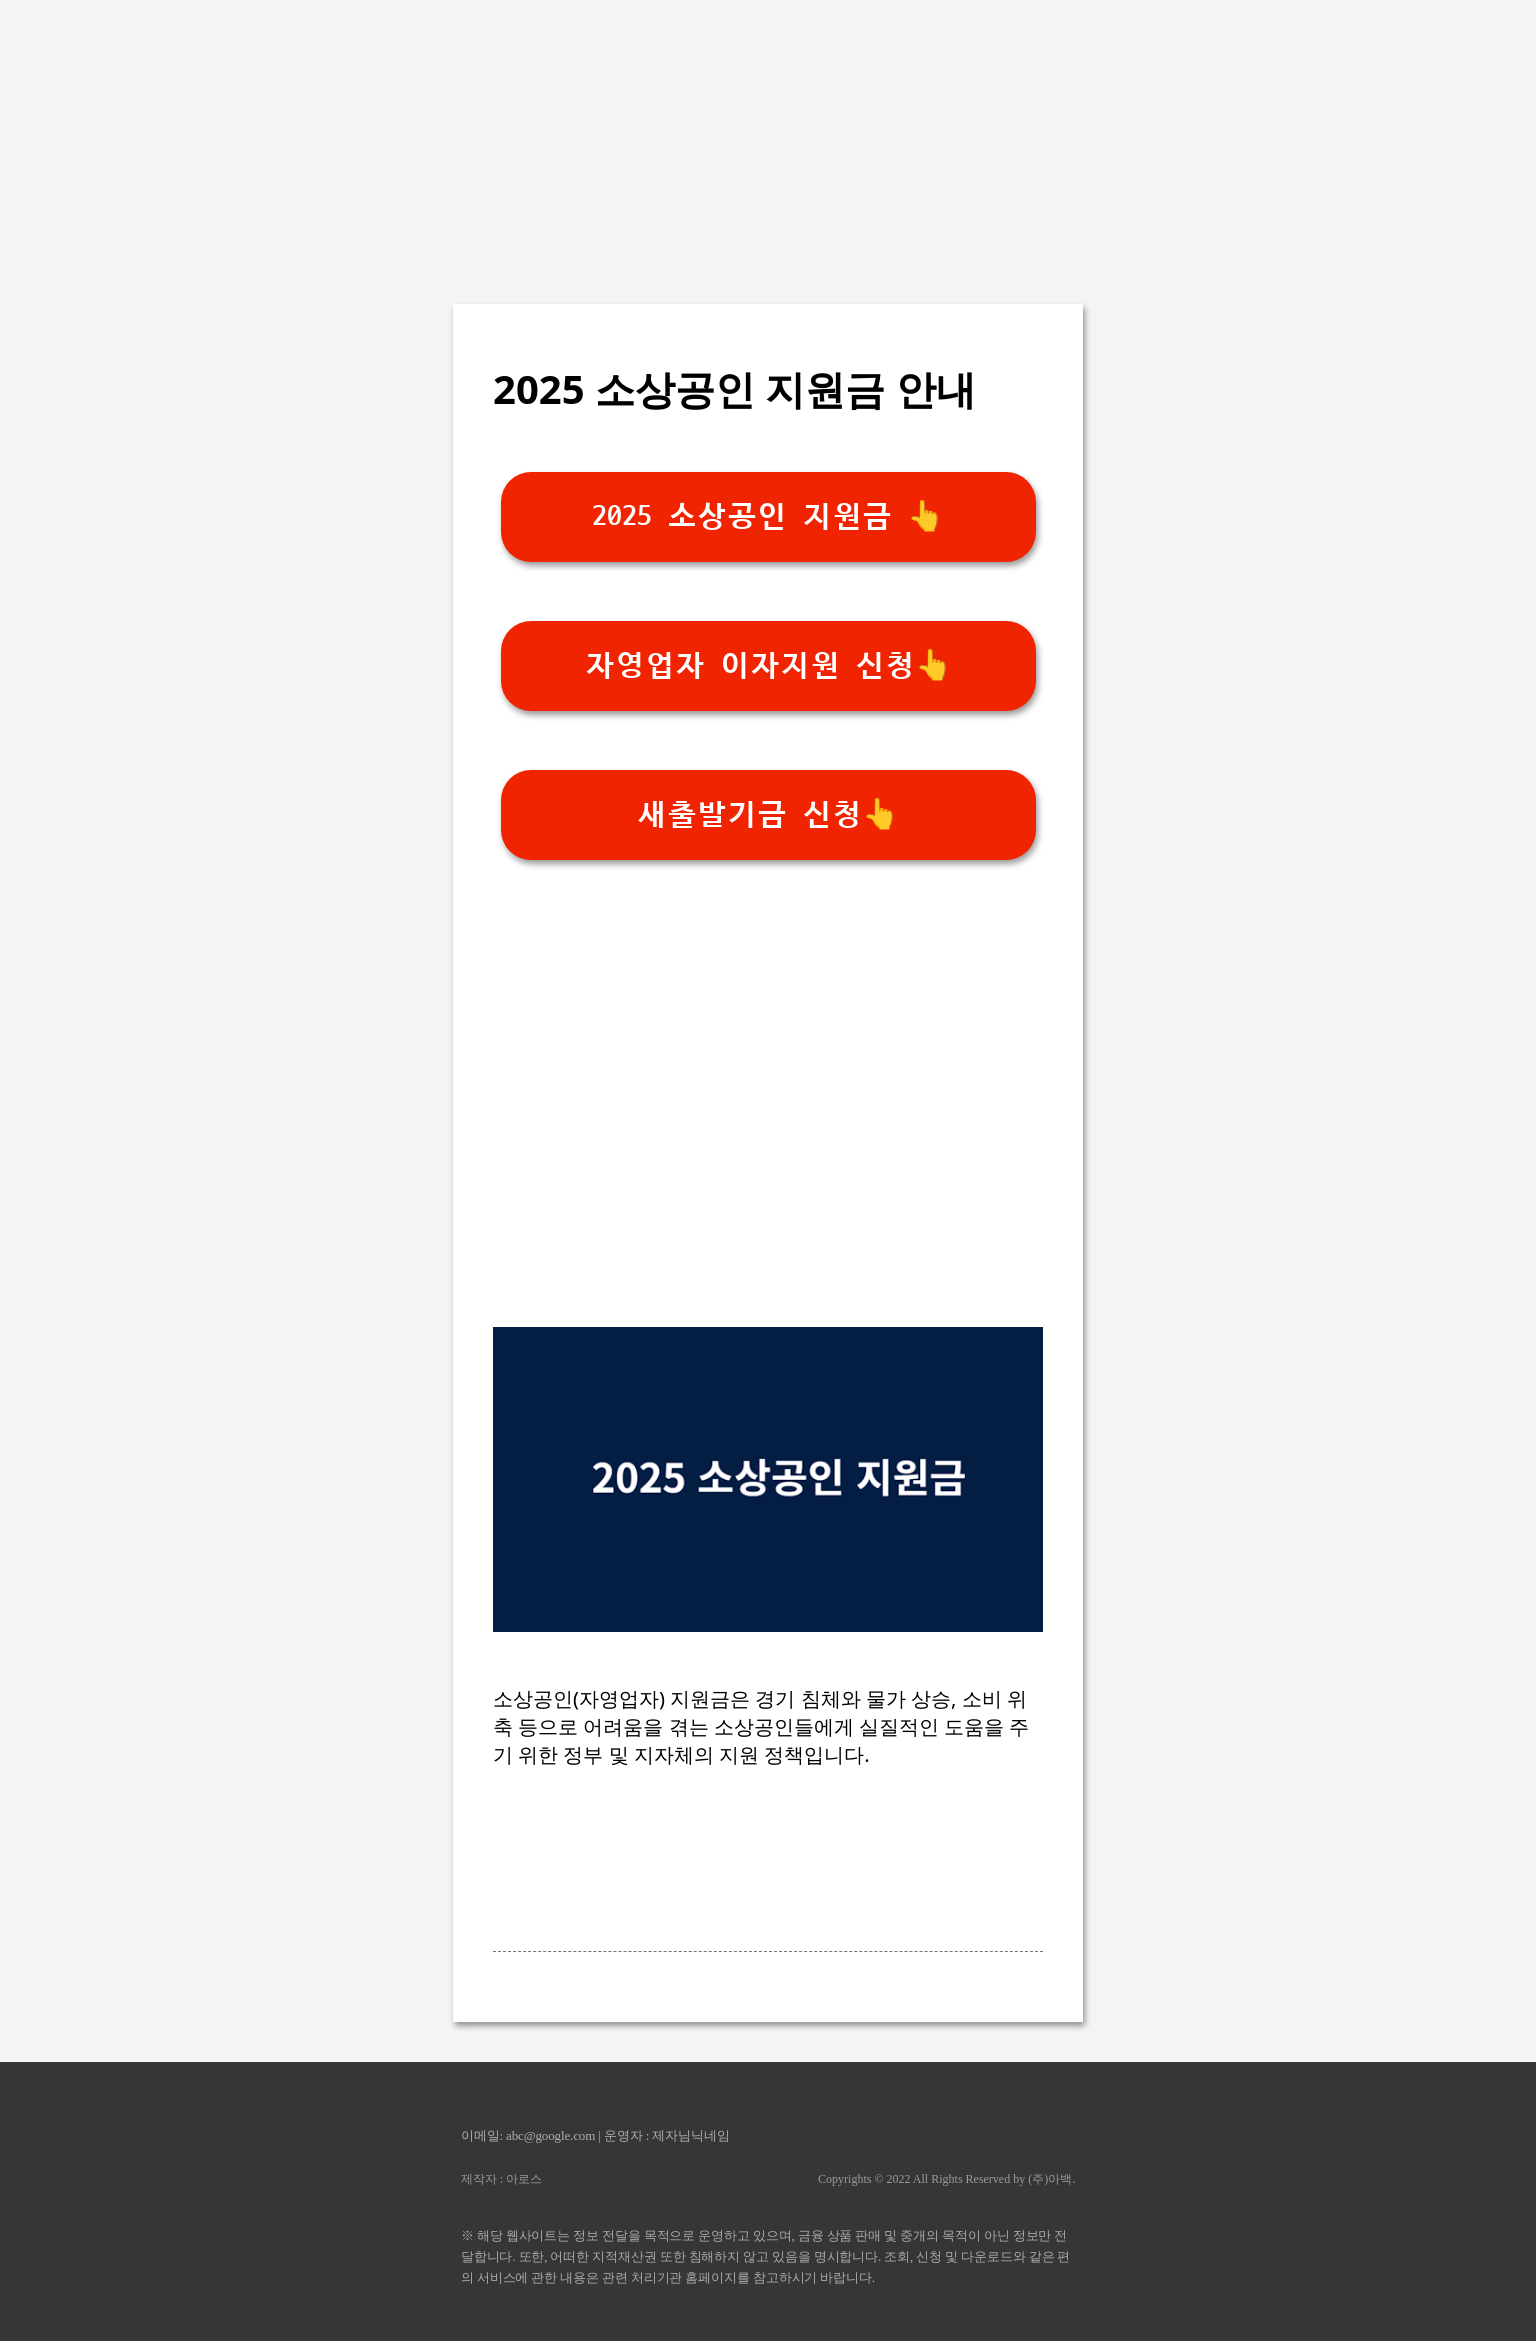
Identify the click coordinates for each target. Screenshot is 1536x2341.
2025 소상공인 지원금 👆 (768, 516)
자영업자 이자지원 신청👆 (768, 665)
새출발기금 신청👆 (768, 814)
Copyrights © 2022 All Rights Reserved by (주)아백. (946, 2179)
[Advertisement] (768, 140)
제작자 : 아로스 (501, 2179)
